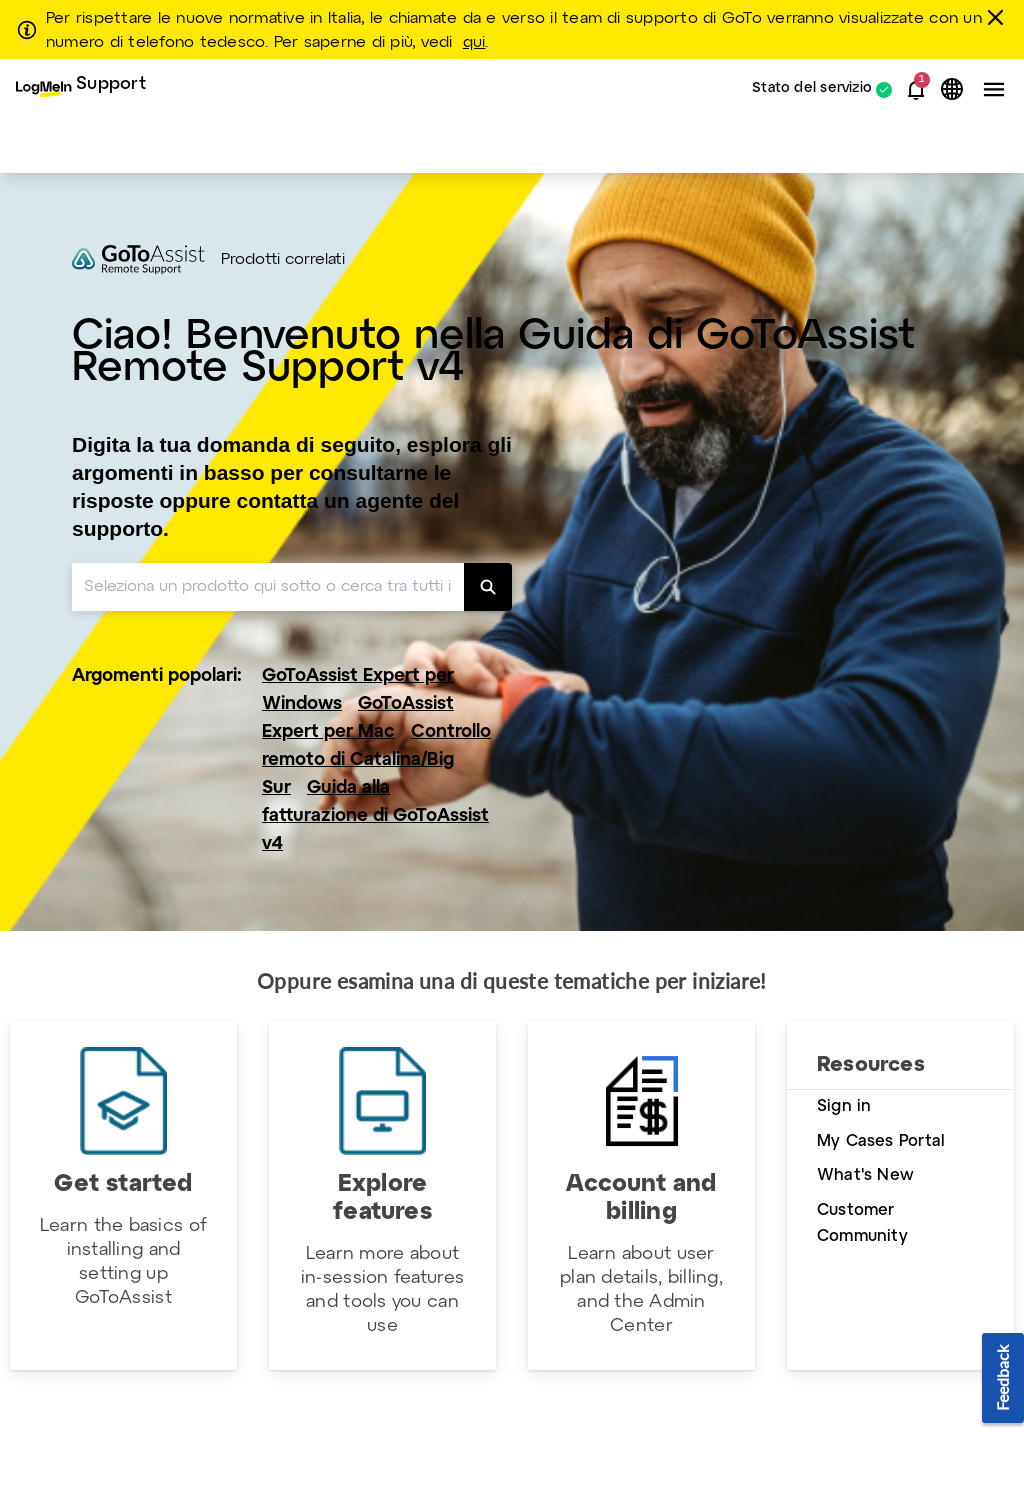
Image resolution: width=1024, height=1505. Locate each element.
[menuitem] (81, 89)
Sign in (844, 1106)
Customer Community (862, 1224)
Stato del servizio (812, 89)
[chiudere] (999, 17)
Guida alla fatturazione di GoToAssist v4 (375, 816)
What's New (865, 1175)
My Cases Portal (881, 1141)
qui (474, 43)
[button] (916, 90)
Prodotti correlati (283, 260)
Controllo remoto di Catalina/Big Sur (376, 760)
